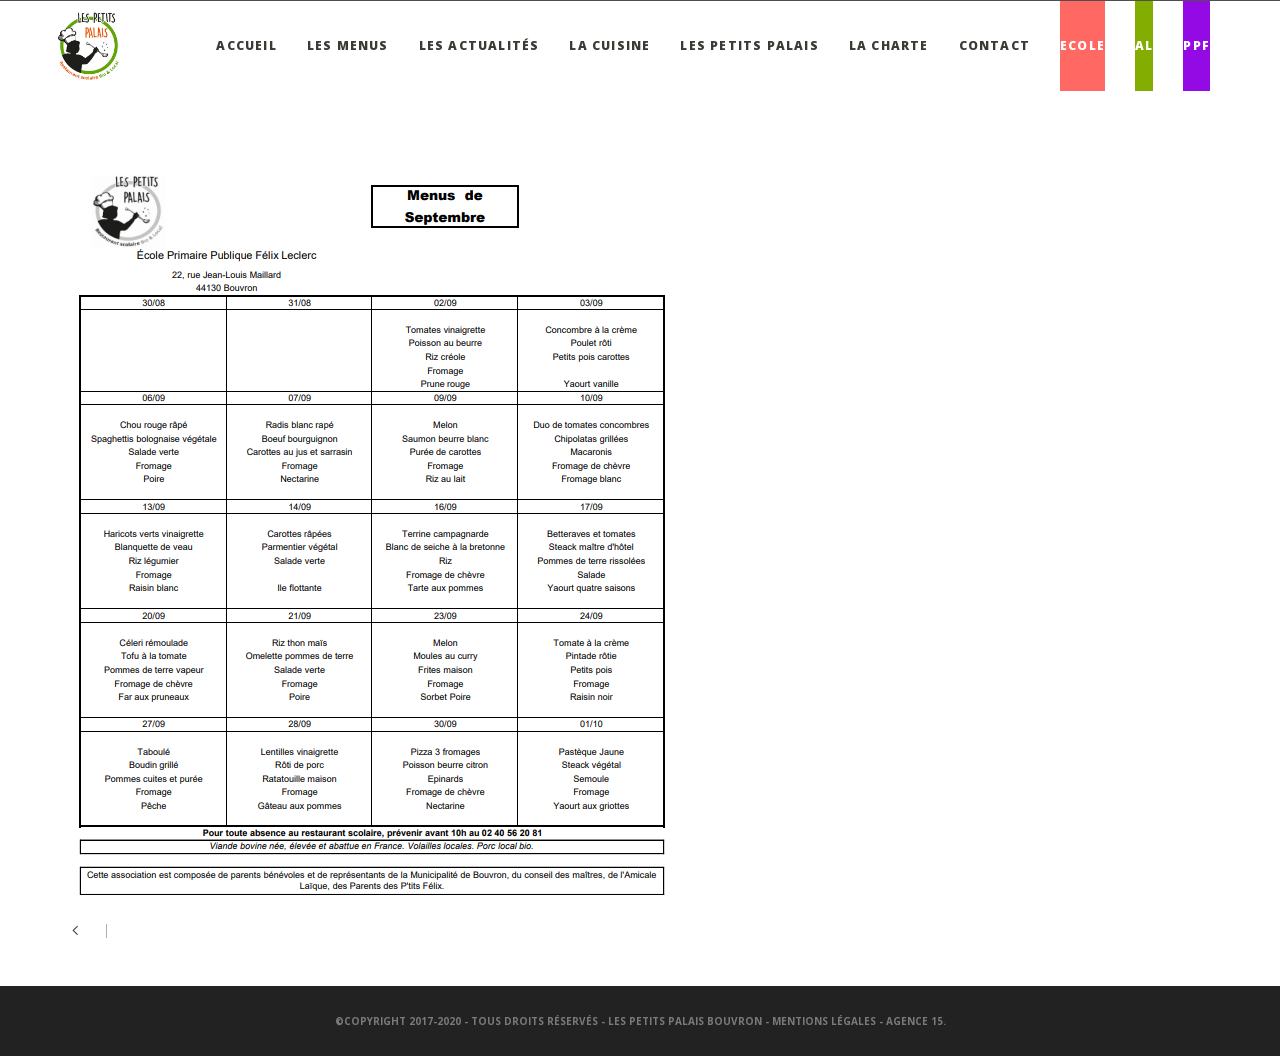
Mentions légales (824, 1021)
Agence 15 (914, 1021)
